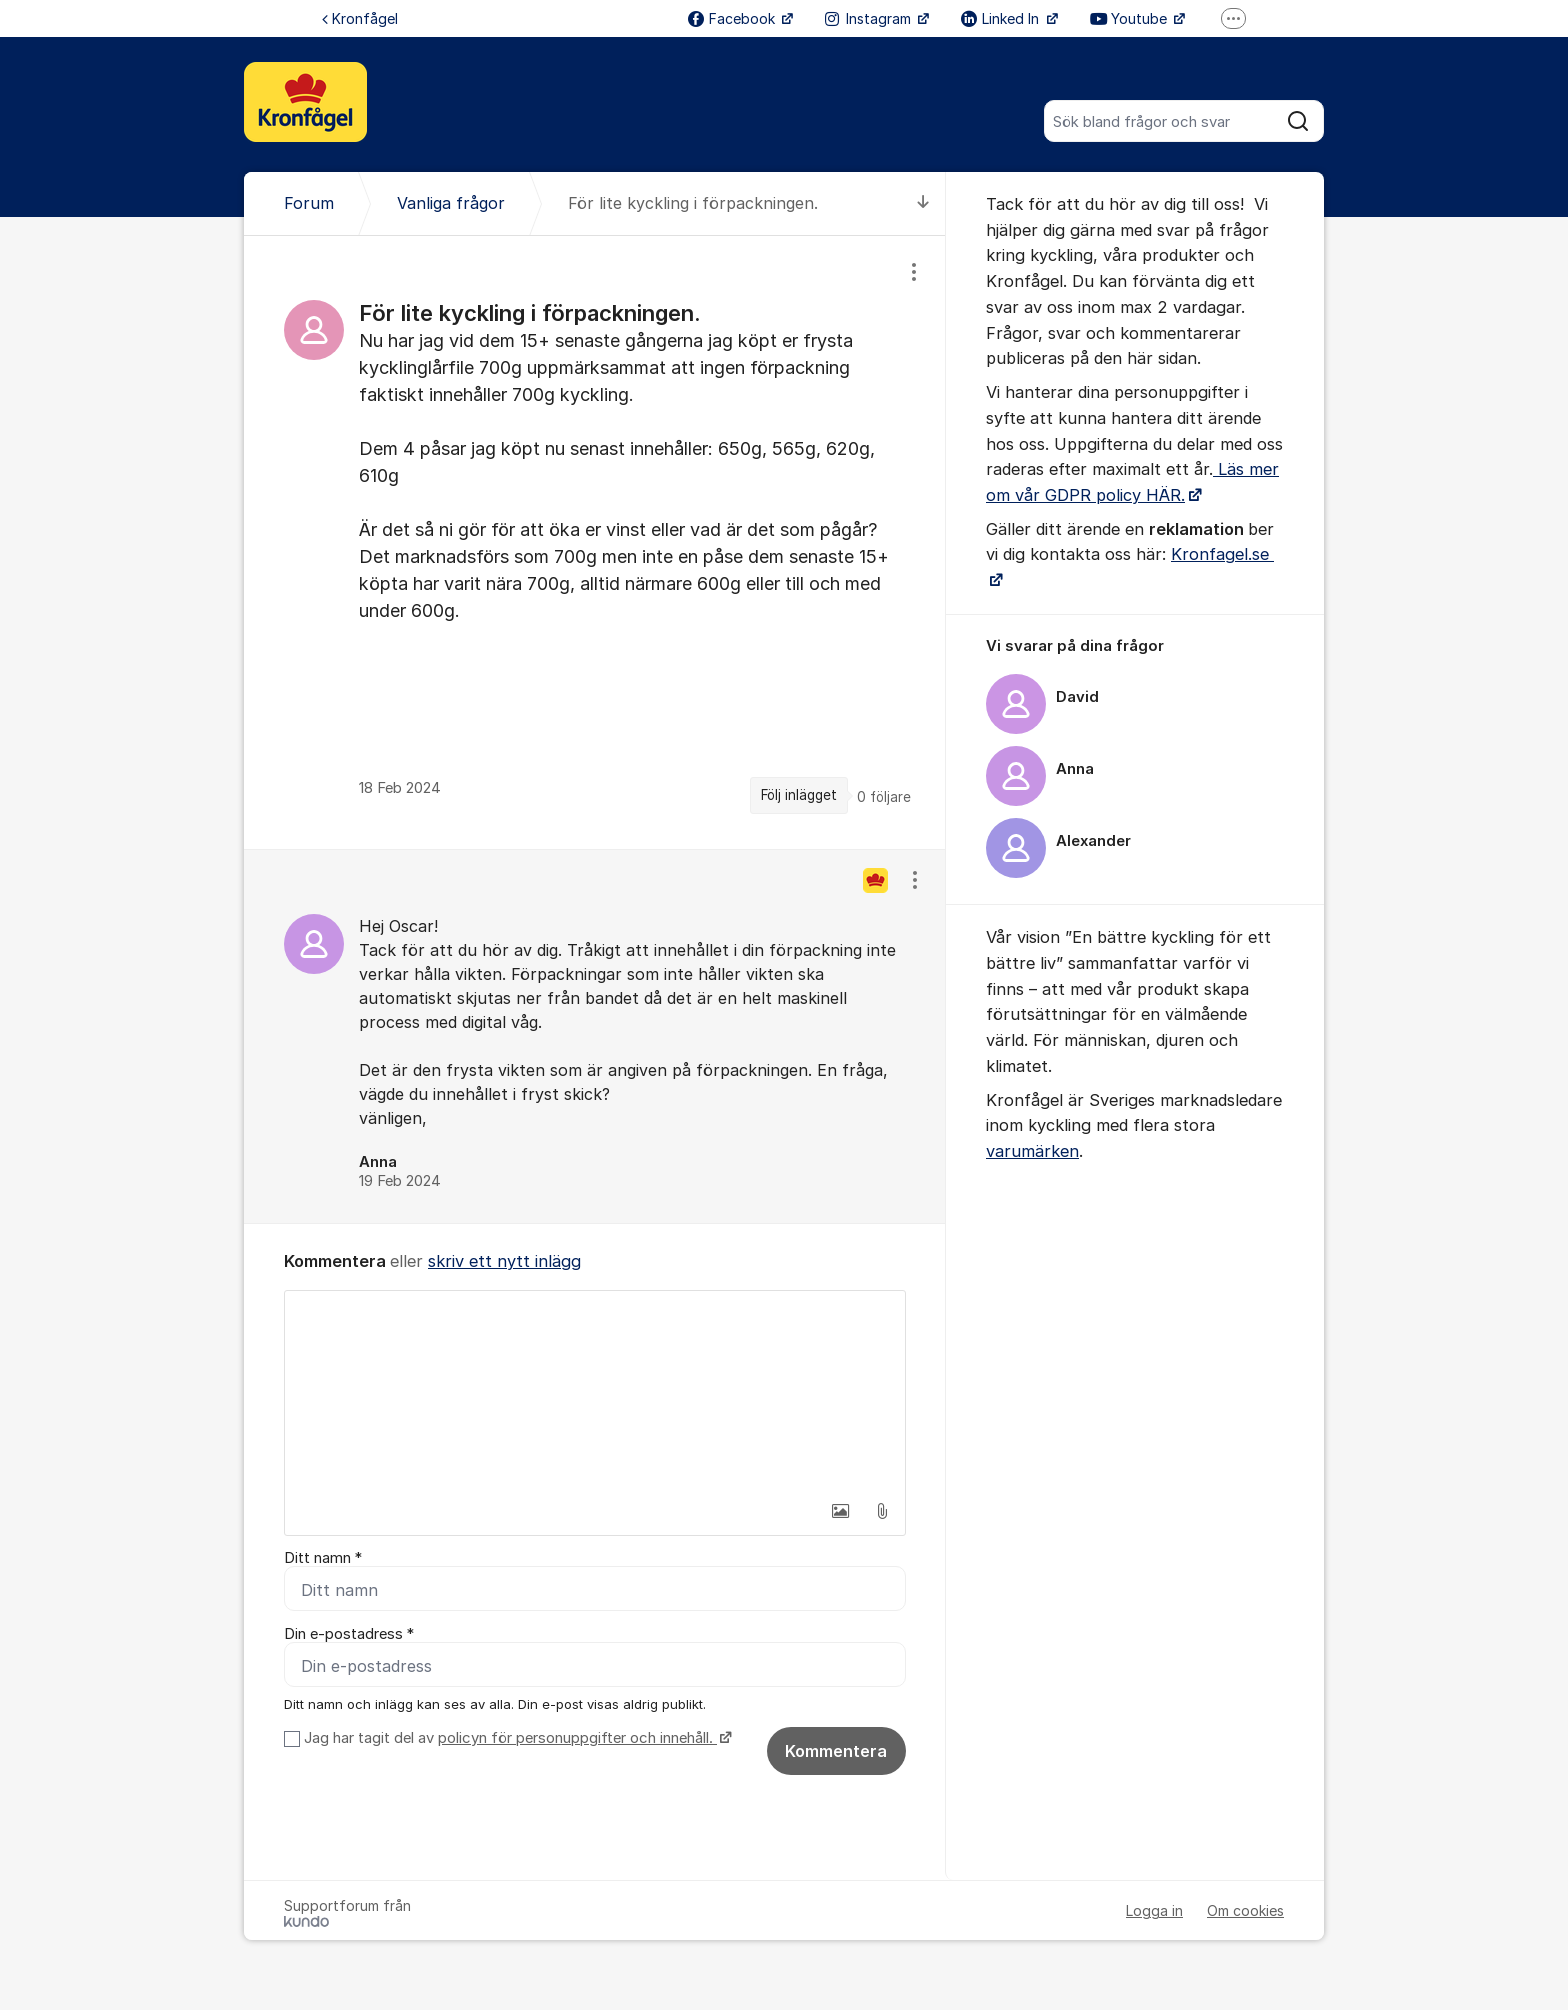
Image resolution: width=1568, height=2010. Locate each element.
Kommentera (836, 1751)
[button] (840, 1511)
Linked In (1002, 18)
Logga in (1154, 1910)
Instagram (870, 18)
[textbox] (595, 1391)
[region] (595, 542)
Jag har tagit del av (515, 1738)
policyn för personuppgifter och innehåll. (577, 1738)
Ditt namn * (323, 1558)
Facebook (733, 18)
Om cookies (1245, 1910)
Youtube (1130, 18)
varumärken (1032, 1151)
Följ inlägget (799, 795)
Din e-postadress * (349, 1634)
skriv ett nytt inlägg (504, 1261)
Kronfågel (360, 18)
